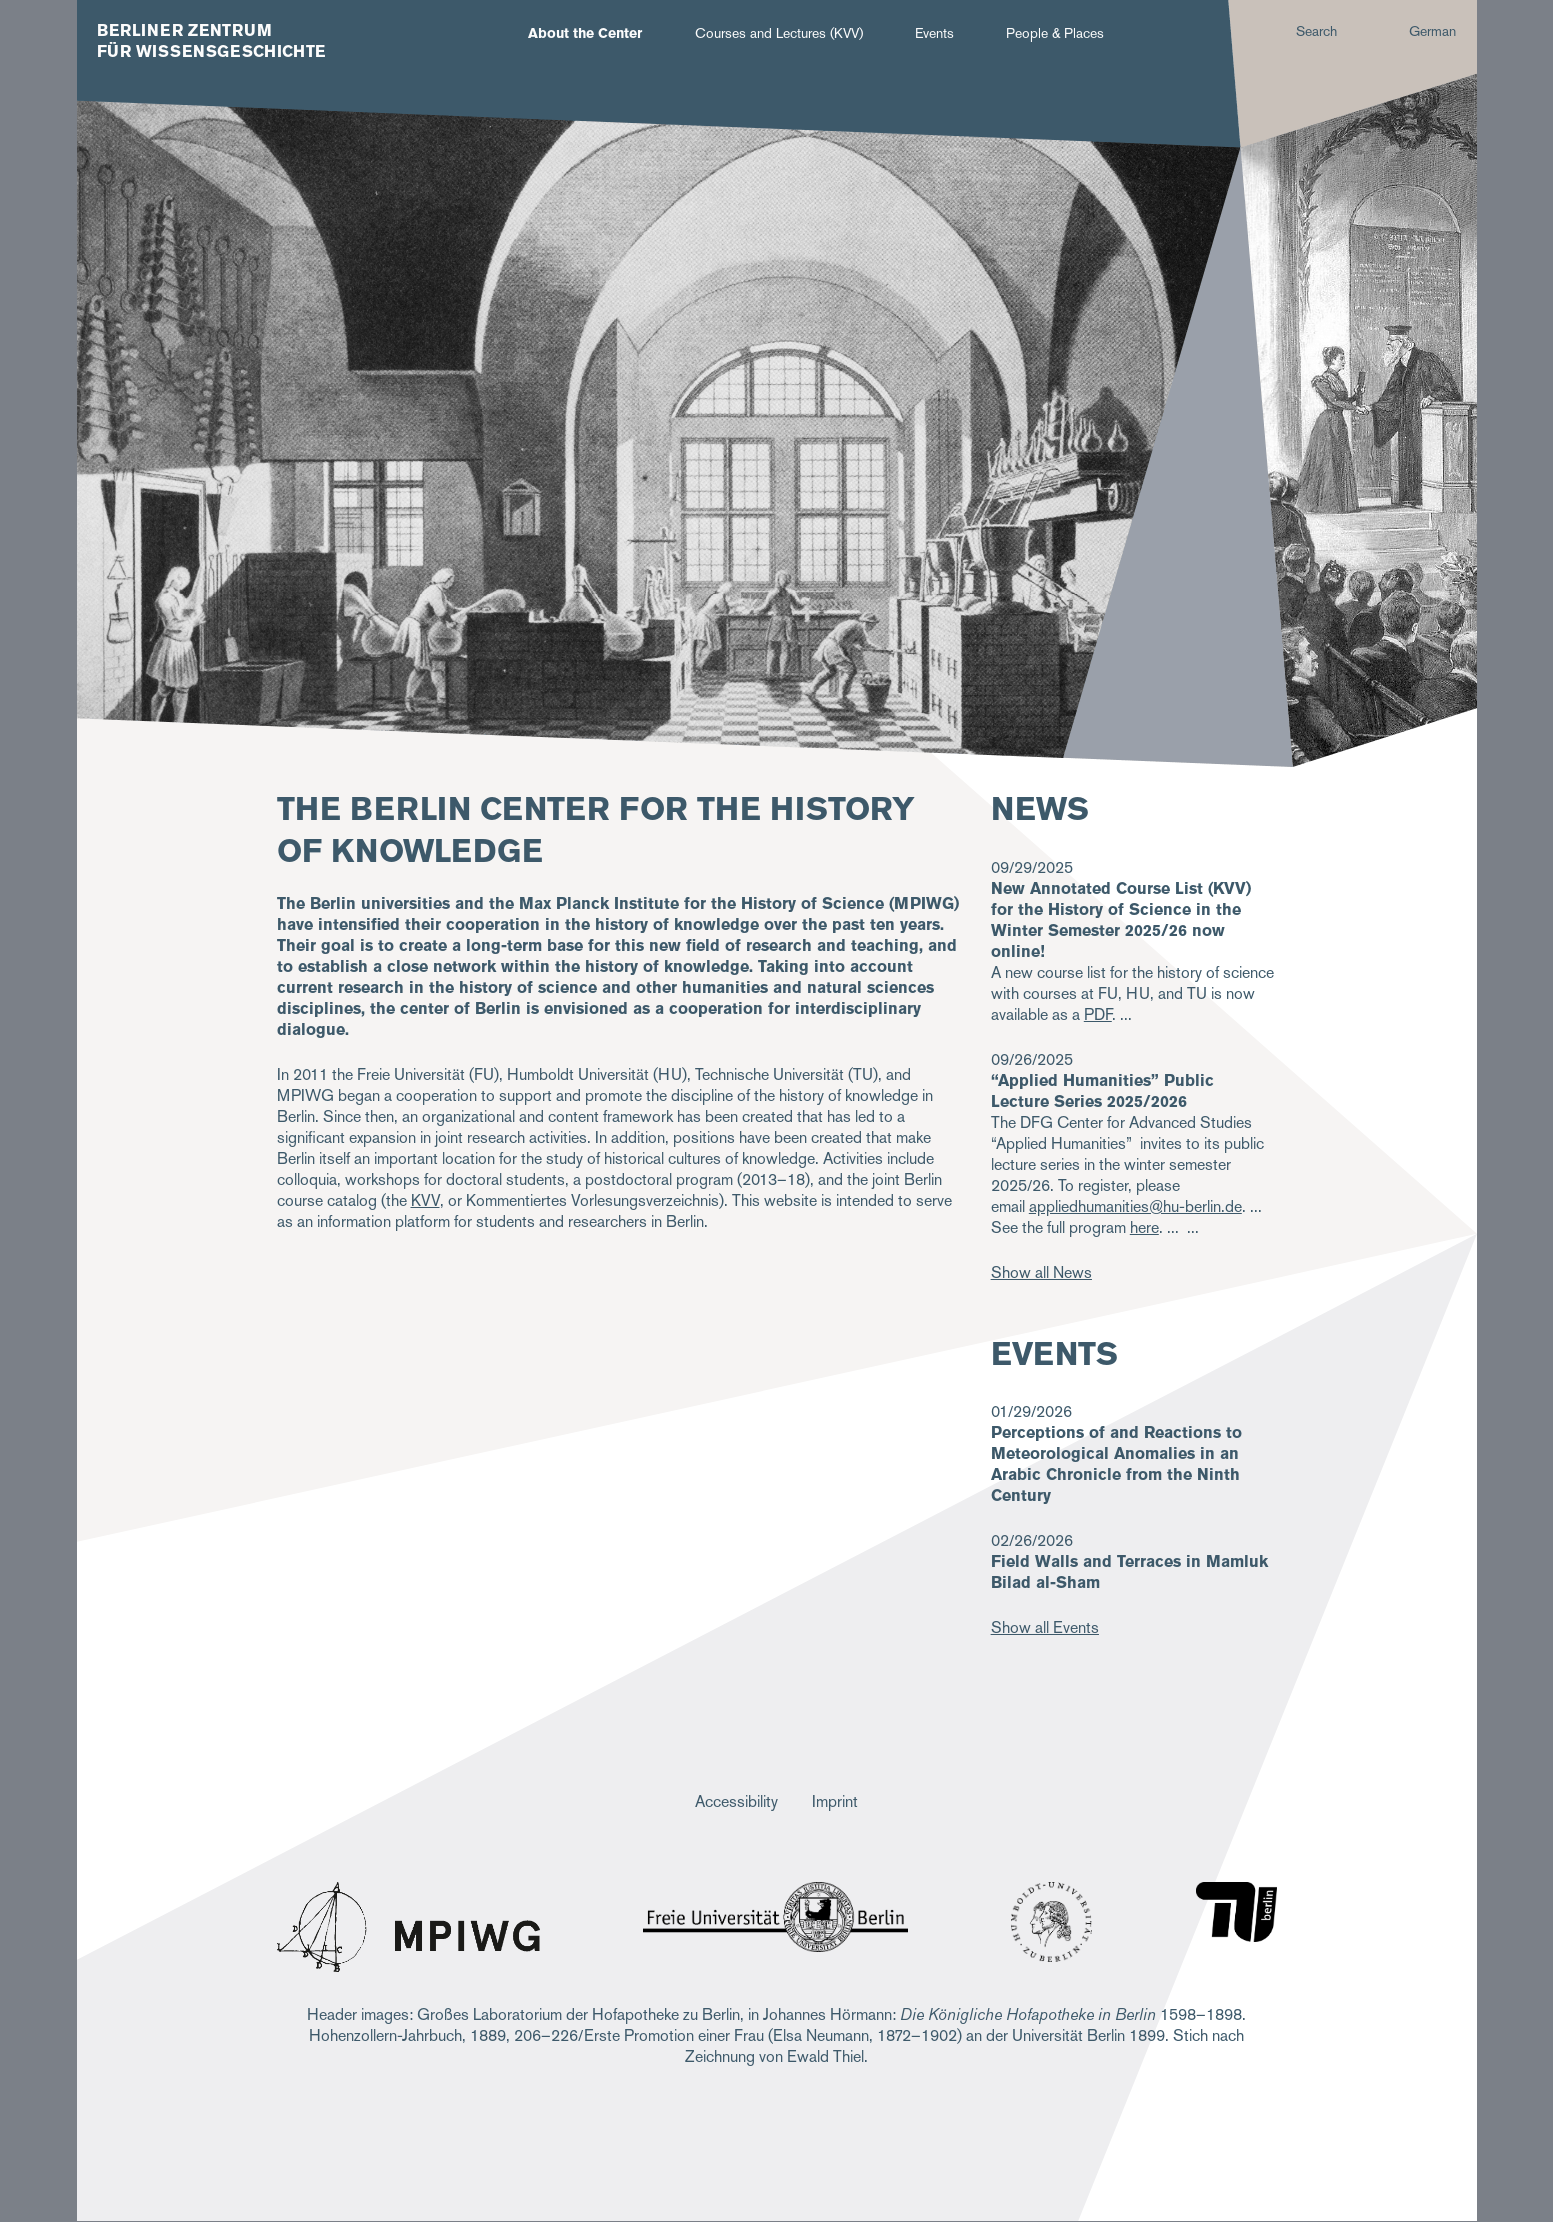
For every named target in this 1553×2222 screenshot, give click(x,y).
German (1432, 31)
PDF (1098, 1014)
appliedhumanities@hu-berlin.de (1135, 1206)
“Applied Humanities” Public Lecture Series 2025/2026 (1102, 1091)
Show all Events (1045, 1627)
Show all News (1041, 1272)
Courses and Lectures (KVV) (779, 33)
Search (1316, 31)
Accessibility (736, 1801)
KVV (425, 1200)
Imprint (835, 1801)
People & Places (1055, 33)
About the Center (585, 33)
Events (934, 33)
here (1144, 1227)
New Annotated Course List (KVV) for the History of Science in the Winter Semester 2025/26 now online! (1121, 920)
